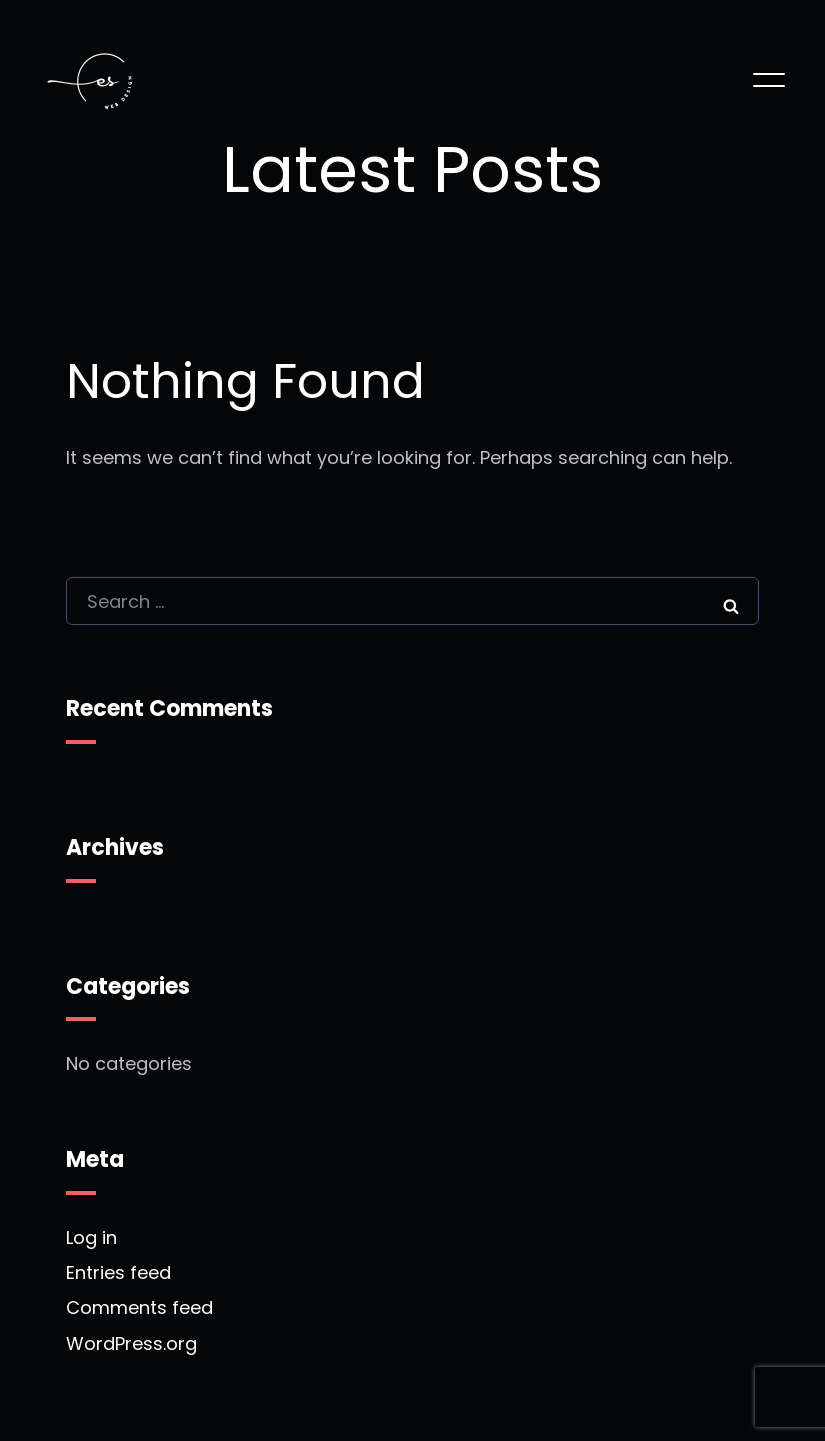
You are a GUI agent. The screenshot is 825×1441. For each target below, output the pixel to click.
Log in (91, 1238)
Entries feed (118, 1273)
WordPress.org (131, 1343)
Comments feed (139, 1308)
